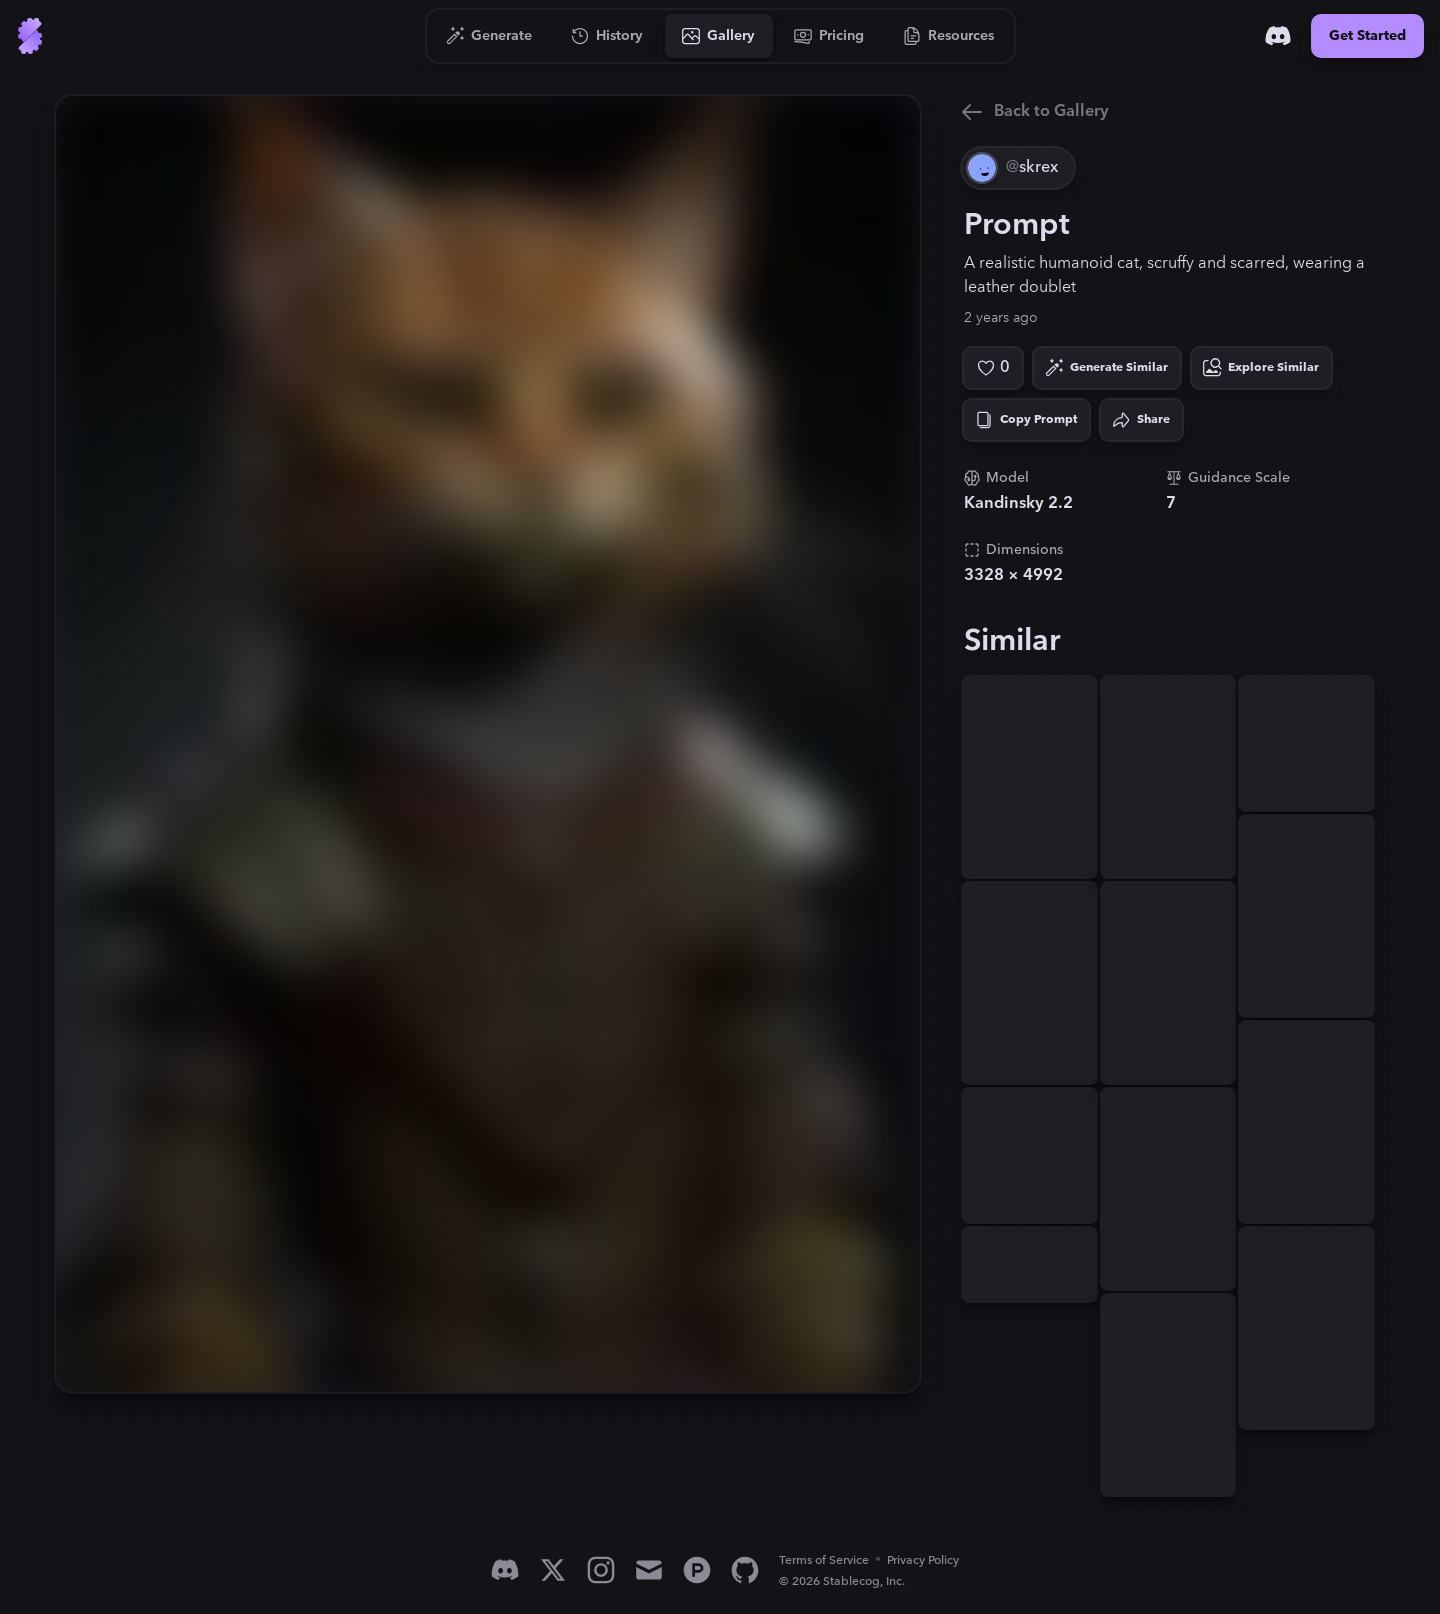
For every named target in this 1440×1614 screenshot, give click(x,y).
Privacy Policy (923, 1560)
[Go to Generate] (489, 36)
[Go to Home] (30, 36)
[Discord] (1278, 36)
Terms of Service (824, 1560)
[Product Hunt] (697, 1570)
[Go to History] (607, 36)
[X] (553, 1570)
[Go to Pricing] (829, 36)
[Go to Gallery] (719, 36)
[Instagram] (601, 1570)
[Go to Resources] (949, 36)
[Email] (649, 1570)
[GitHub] (745, 1570)
